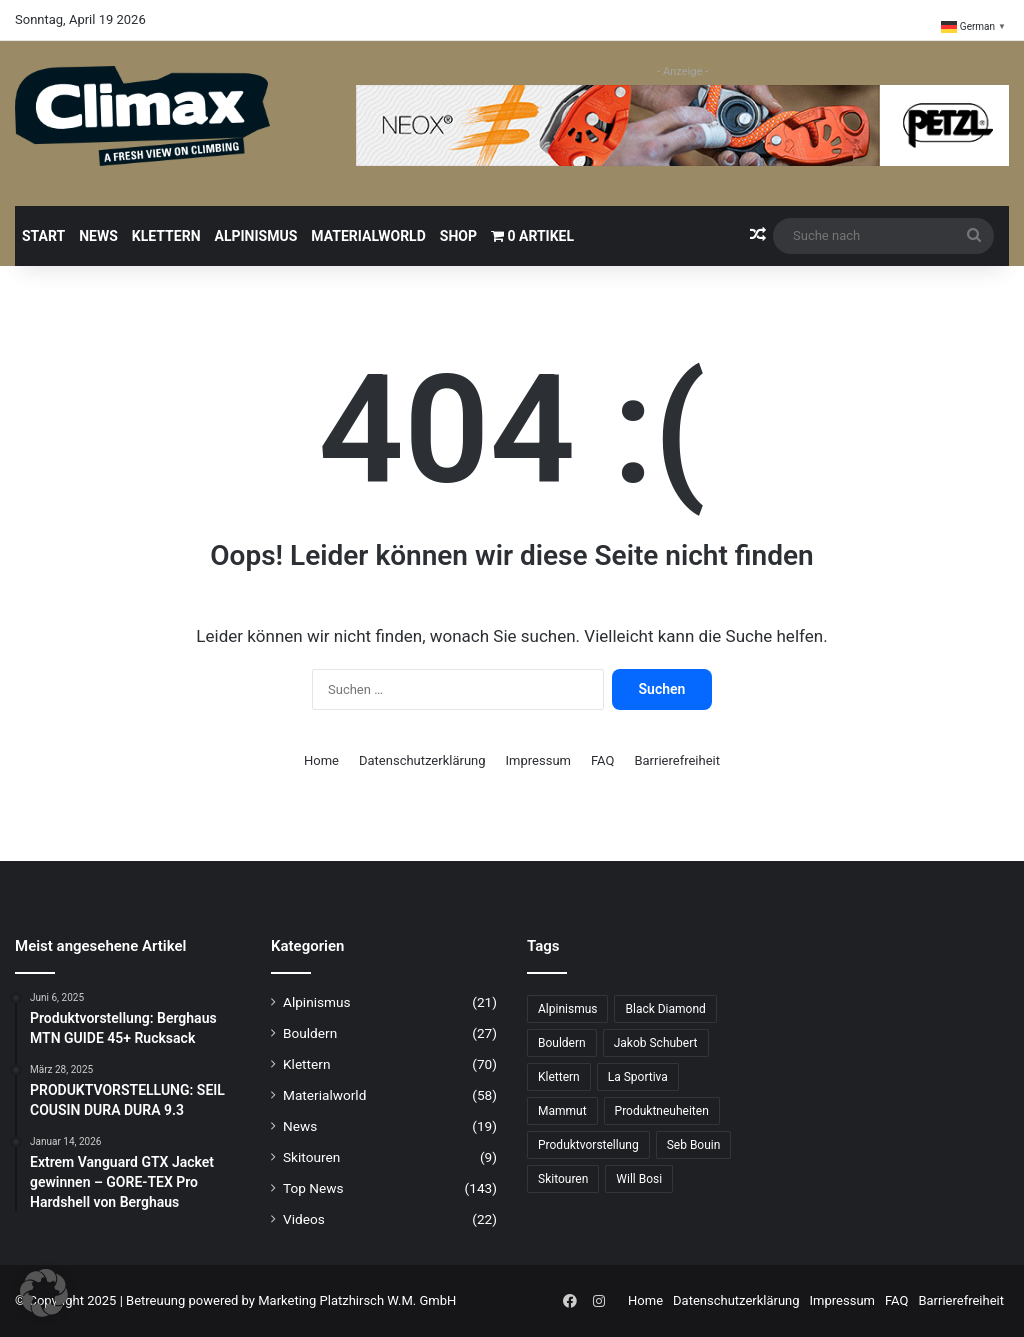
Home (321, 760)
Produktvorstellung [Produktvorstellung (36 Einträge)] (588, 1145)
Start (43, 236)
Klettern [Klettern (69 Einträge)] (559, 1077)
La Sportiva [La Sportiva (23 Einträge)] (638, 1077)
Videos (304, 1219)
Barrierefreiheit (677, 760)
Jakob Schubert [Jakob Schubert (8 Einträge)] (656, 1043)
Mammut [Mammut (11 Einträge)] (562, 1111)
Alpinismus (256, 236)
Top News (313, 1188)
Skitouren (311, 1157)
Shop (458, 236)
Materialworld (368, 236)
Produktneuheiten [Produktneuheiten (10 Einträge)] (662, 1111)
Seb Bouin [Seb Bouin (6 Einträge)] (694, 1145)
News (98, 236)
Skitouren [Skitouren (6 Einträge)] (563, 1179)
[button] (44, 1293)
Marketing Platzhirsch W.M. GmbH (357, 1300)
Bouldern (310, 1033)
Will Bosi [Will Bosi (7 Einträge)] (639, 1179)
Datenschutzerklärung (422, 760)
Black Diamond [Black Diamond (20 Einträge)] (665, 1009)
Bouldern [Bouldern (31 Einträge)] (562, 1043)
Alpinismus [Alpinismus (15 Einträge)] (567, 1009)
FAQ (602, 760)
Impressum (538, 760)
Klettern (166, 236)
